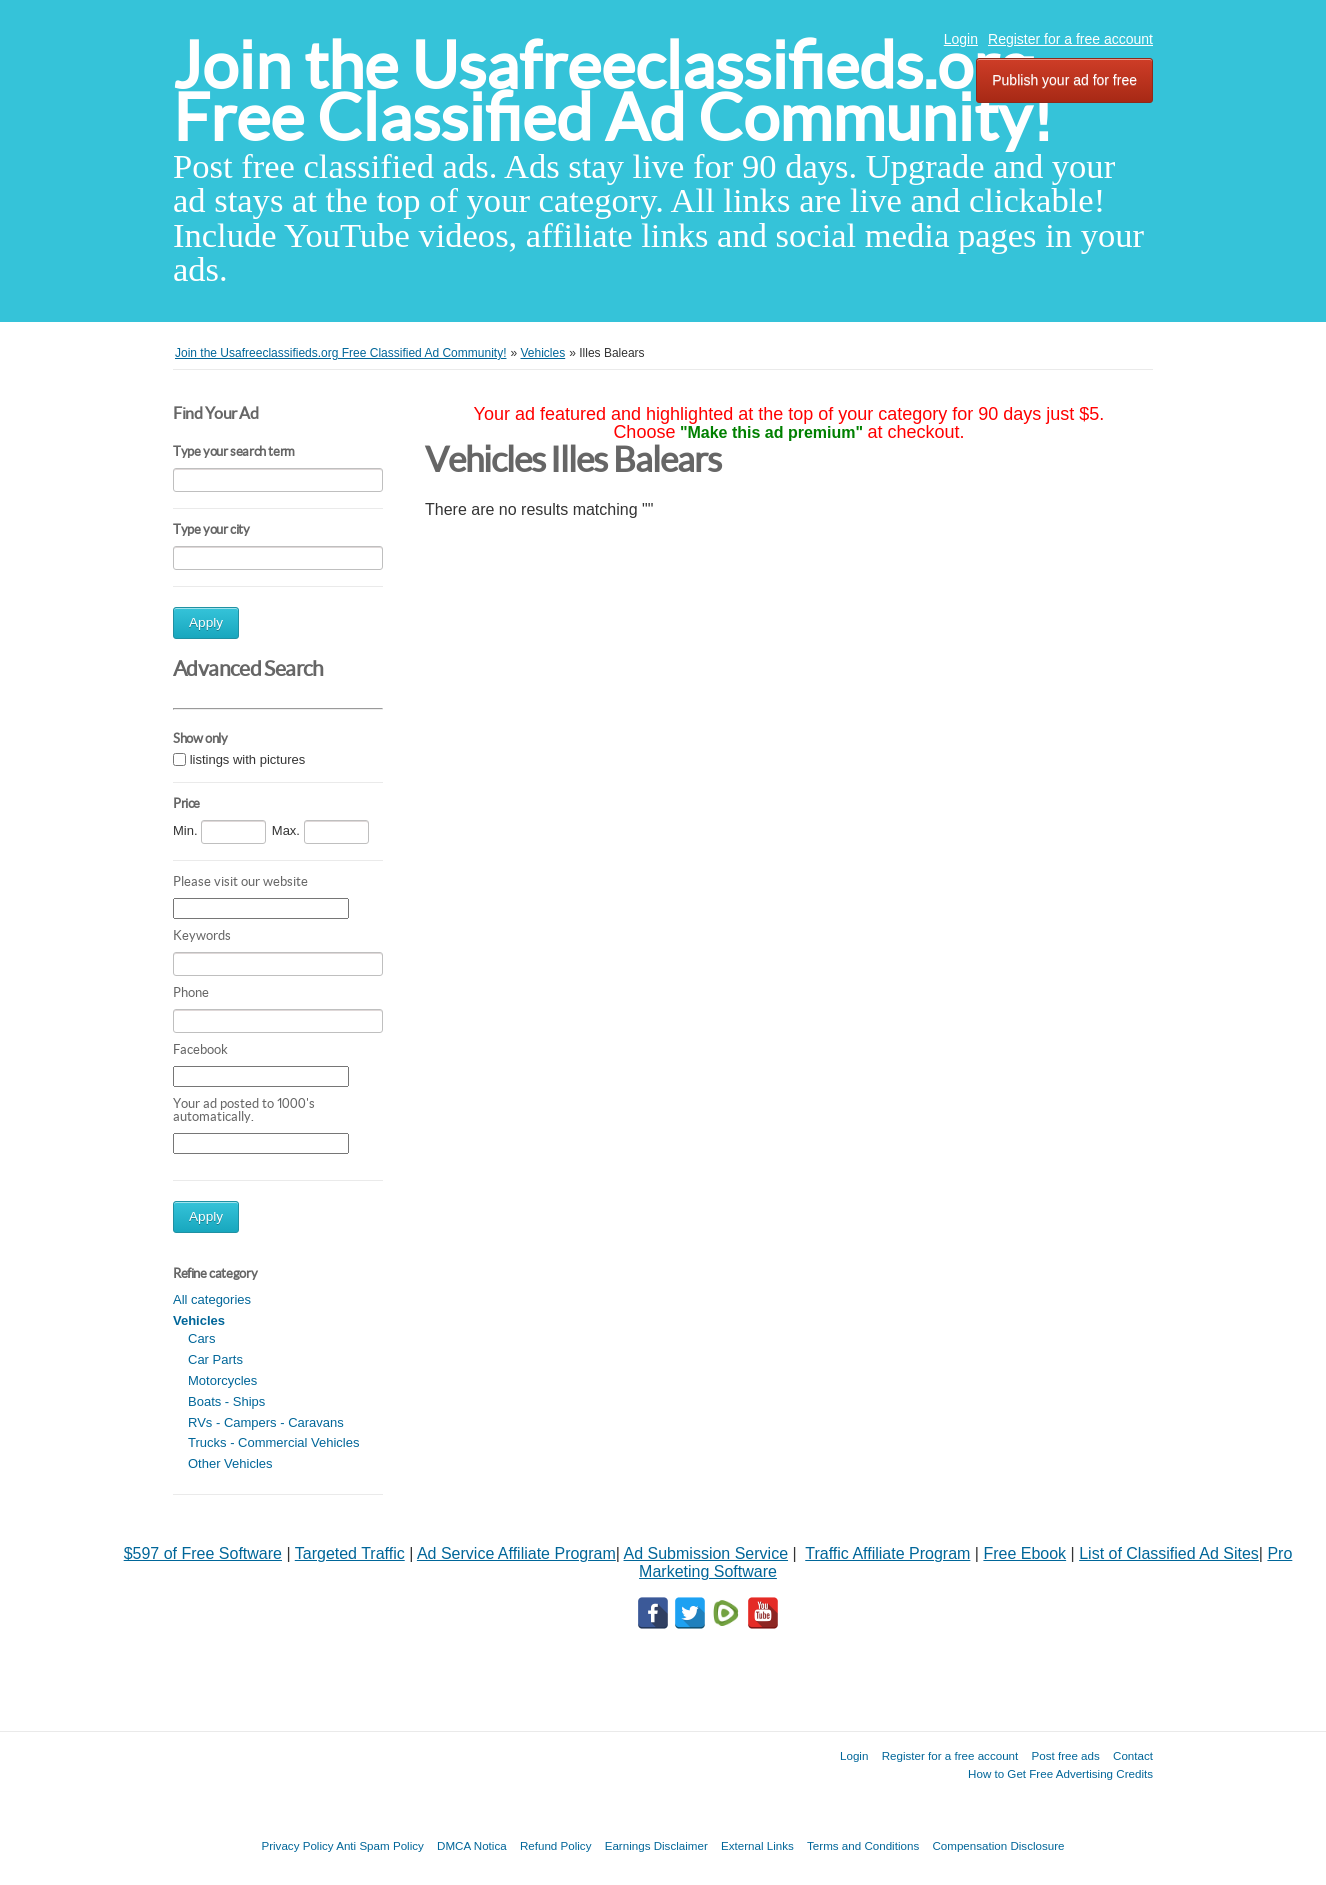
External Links (757, 1845)
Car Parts (215, 1359)
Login (961, 39)
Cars (201, 1338)
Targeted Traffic (350, 1553)
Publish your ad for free (1064, 80)
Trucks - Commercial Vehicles (273, 1442)
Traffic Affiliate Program (887, 1553)
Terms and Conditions (863, 1845)
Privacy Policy (297, 1845)
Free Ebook (1024, 1553)
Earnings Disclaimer (656, 1845)
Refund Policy (556, 1845)
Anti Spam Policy (380, 1845)
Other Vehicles (230, 1463)
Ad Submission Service (706, 1553)
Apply (206, 622)
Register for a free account (1070, 39)
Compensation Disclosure (998, 1845)
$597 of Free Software (203, 1553)
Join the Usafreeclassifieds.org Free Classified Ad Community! (613, 91)
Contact (1133, 1755)
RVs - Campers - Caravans (266, 1422)
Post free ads (1065, 1755)
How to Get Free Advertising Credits (1060, 1773)
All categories (212, 1299)
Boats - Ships (226, 1401)
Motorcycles (222, 1380)
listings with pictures (248, 759)
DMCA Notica (472, 1845)
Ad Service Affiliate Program (516, 1553)
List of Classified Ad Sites (1169, 1553)
